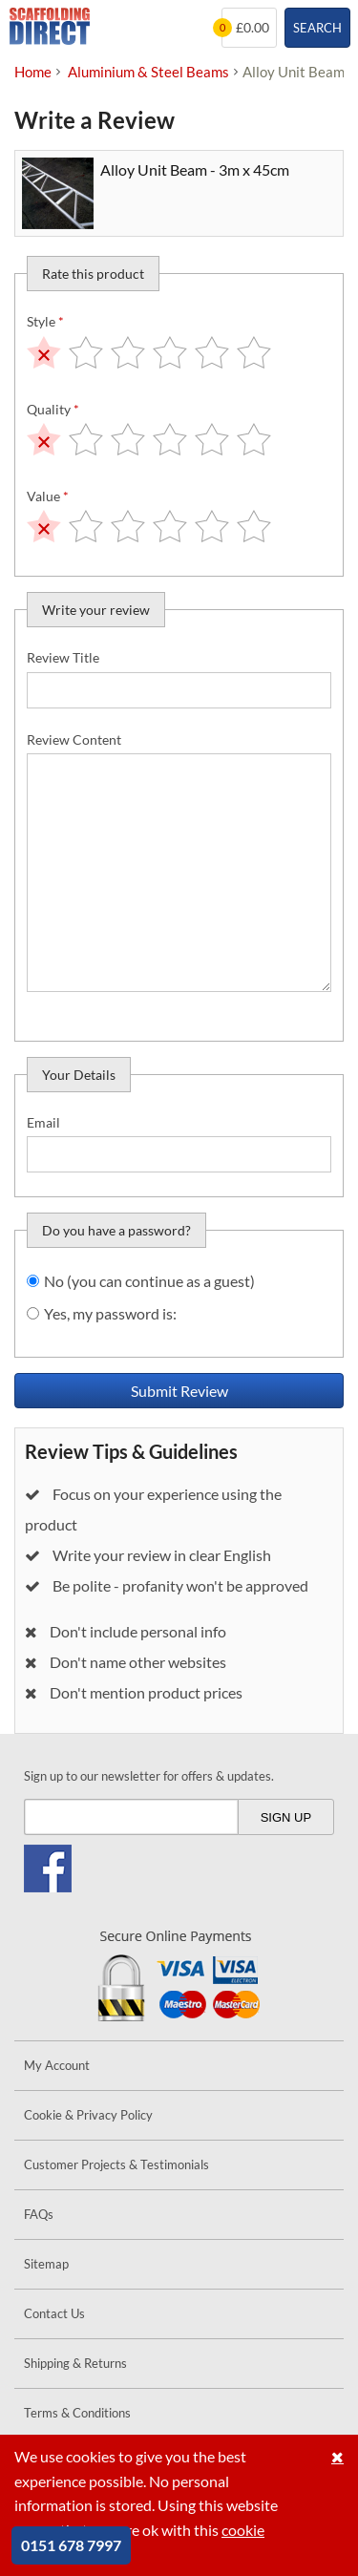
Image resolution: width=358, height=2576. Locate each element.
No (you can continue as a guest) (149, 1281)
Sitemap (46, 2263)
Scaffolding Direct (50, 27)
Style (45, 321)
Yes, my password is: (110, 1313)
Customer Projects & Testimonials (116, 2164)
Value (48, 496)
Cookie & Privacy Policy (88, 2114)
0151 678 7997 (71, 2545)
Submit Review (179, 1391)
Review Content (74, 739)
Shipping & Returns (75, 2363)
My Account (57, 2065)
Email (43, 1122)
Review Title (63, 657)
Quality (53, 409)
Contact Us (54, 2313)
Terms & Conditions (77, 2412)
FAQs (38, 2214)
